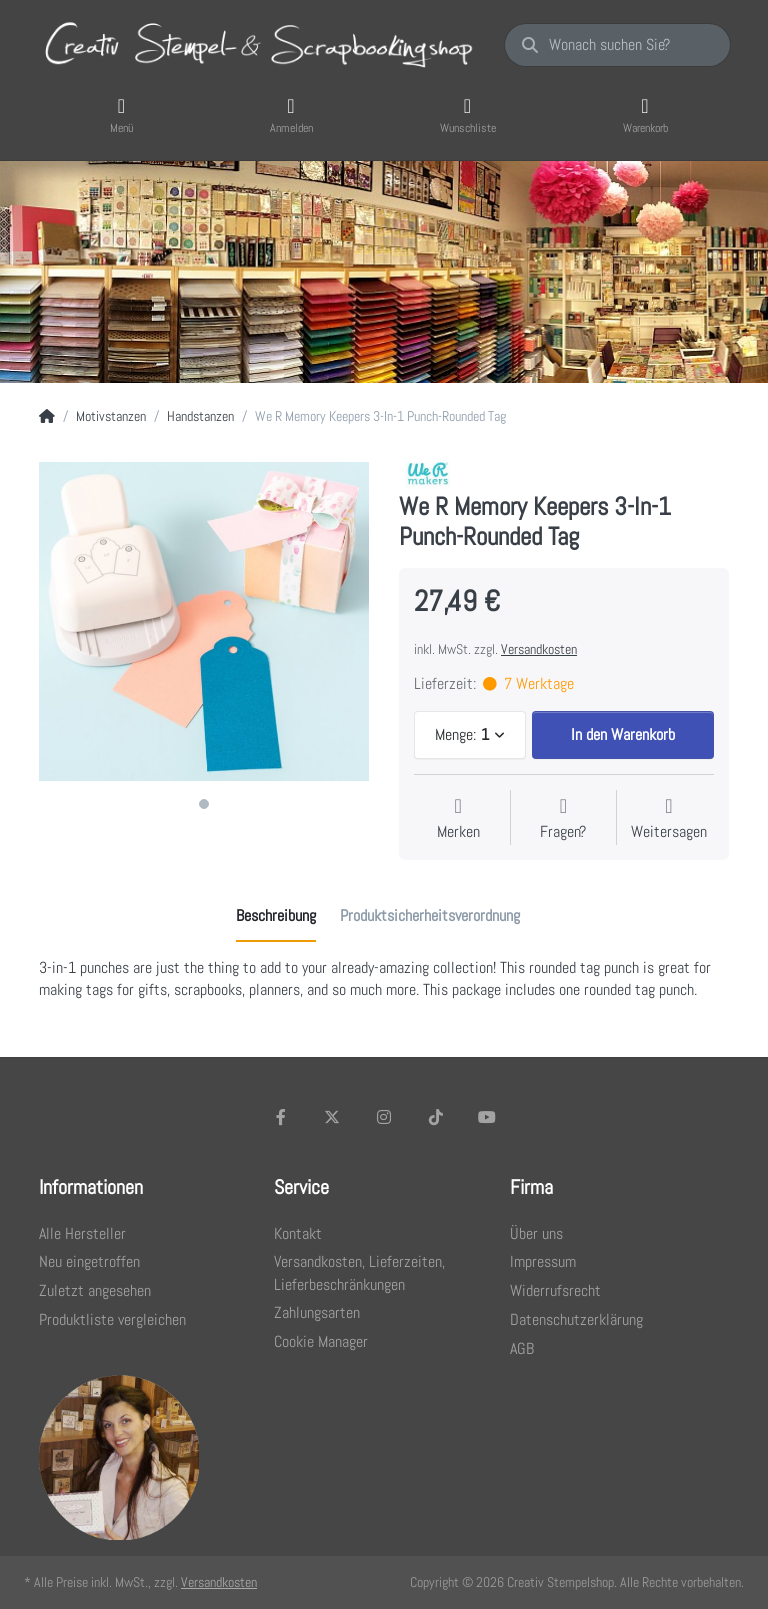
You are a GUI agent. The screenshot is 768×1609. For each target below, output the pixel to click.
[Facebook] (281, 1117)
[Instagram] (384, 1117)
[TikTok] (436, 1117)
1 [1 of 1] (204, 804)
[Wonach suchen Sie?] (617, 45)
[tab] (276, 917)
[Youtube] (487, 1117)
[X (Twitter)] (333, 1117)
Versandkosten (539, 649)
